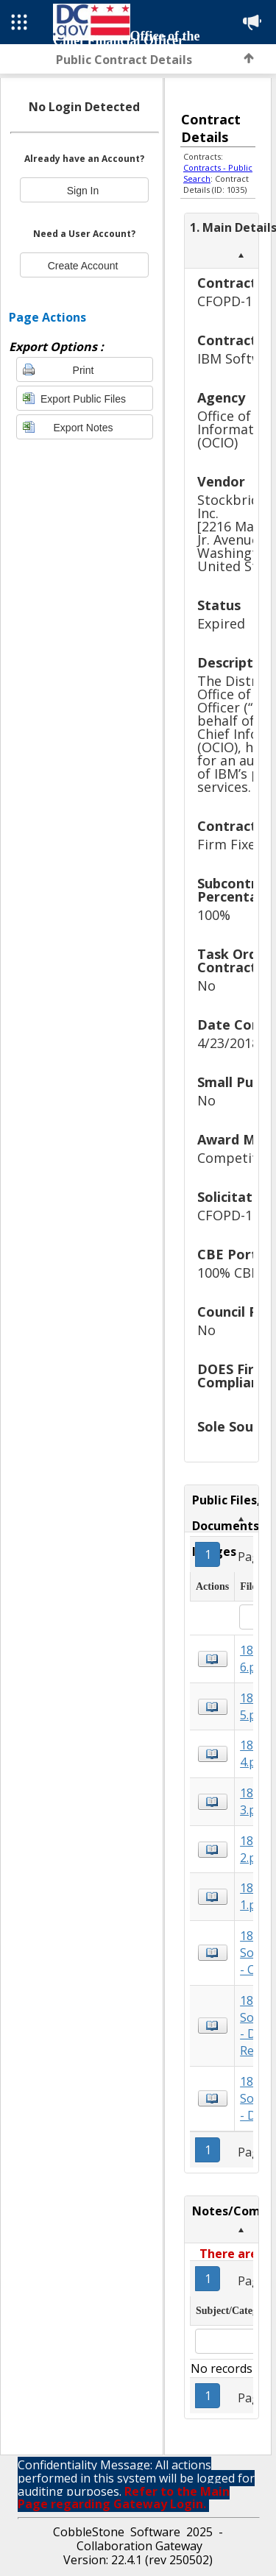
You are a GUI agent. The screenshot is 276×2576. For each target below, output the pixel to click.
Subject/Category (234, 2310)
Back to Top (249, 58)
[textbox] (225, 2341)
